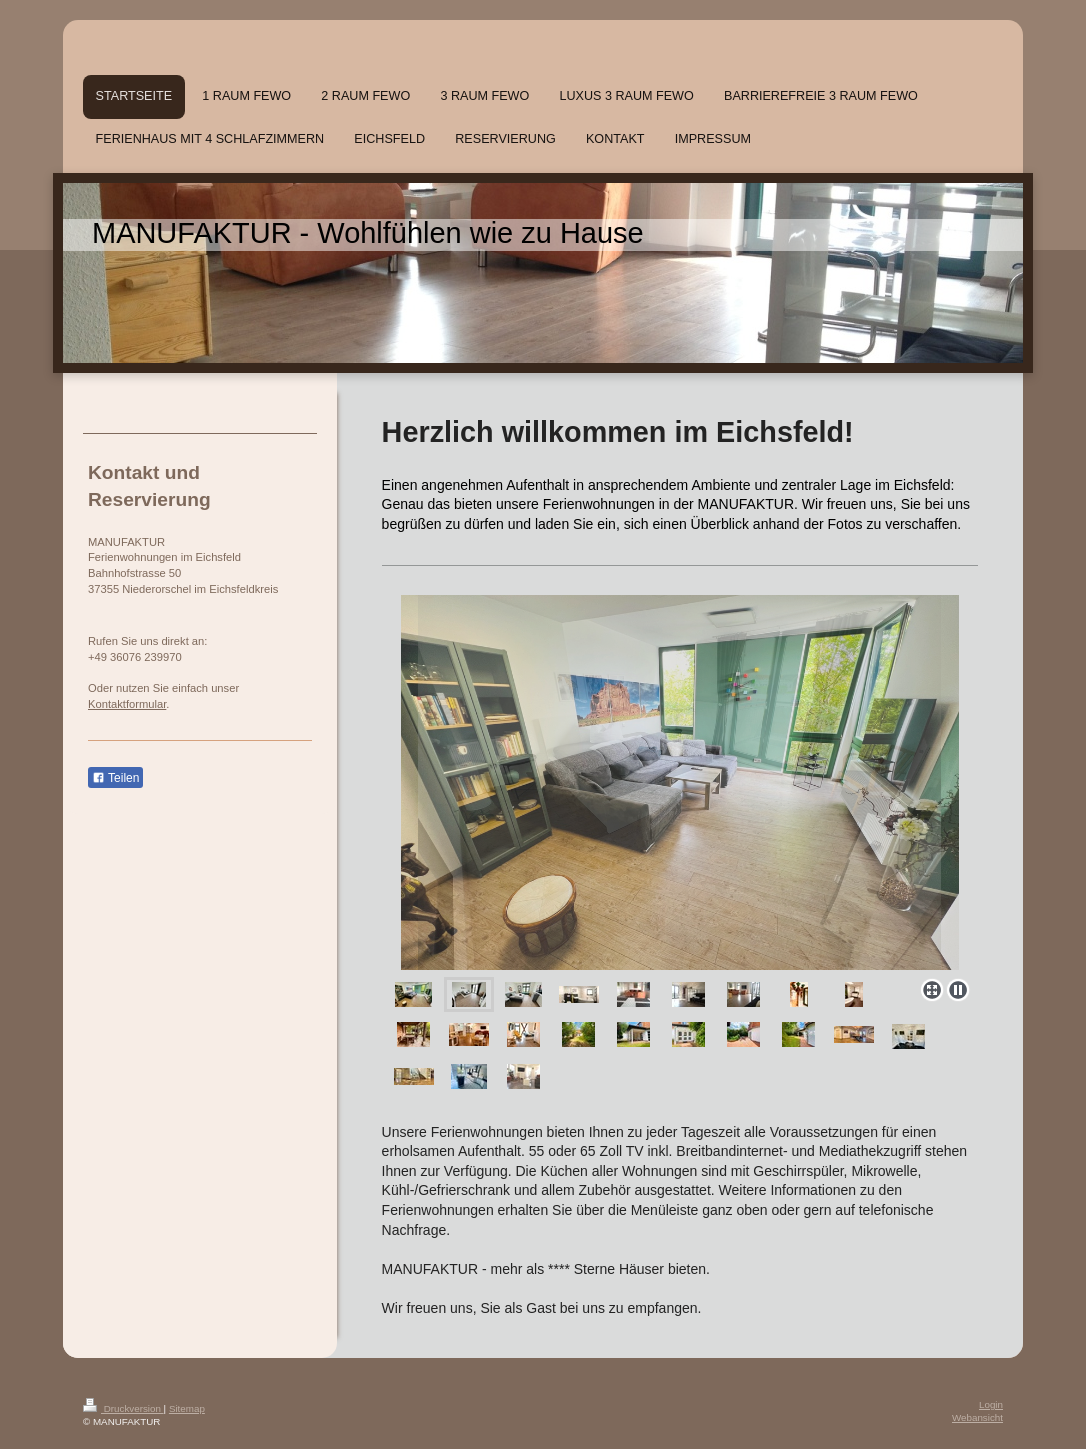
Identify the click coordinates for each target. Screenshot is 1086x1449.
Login (991, 1404)
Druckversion (123, 1408)
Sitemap (187, 1408)
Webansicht (977, 1417)
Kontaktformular (127, 704)
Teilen (115, 778)
